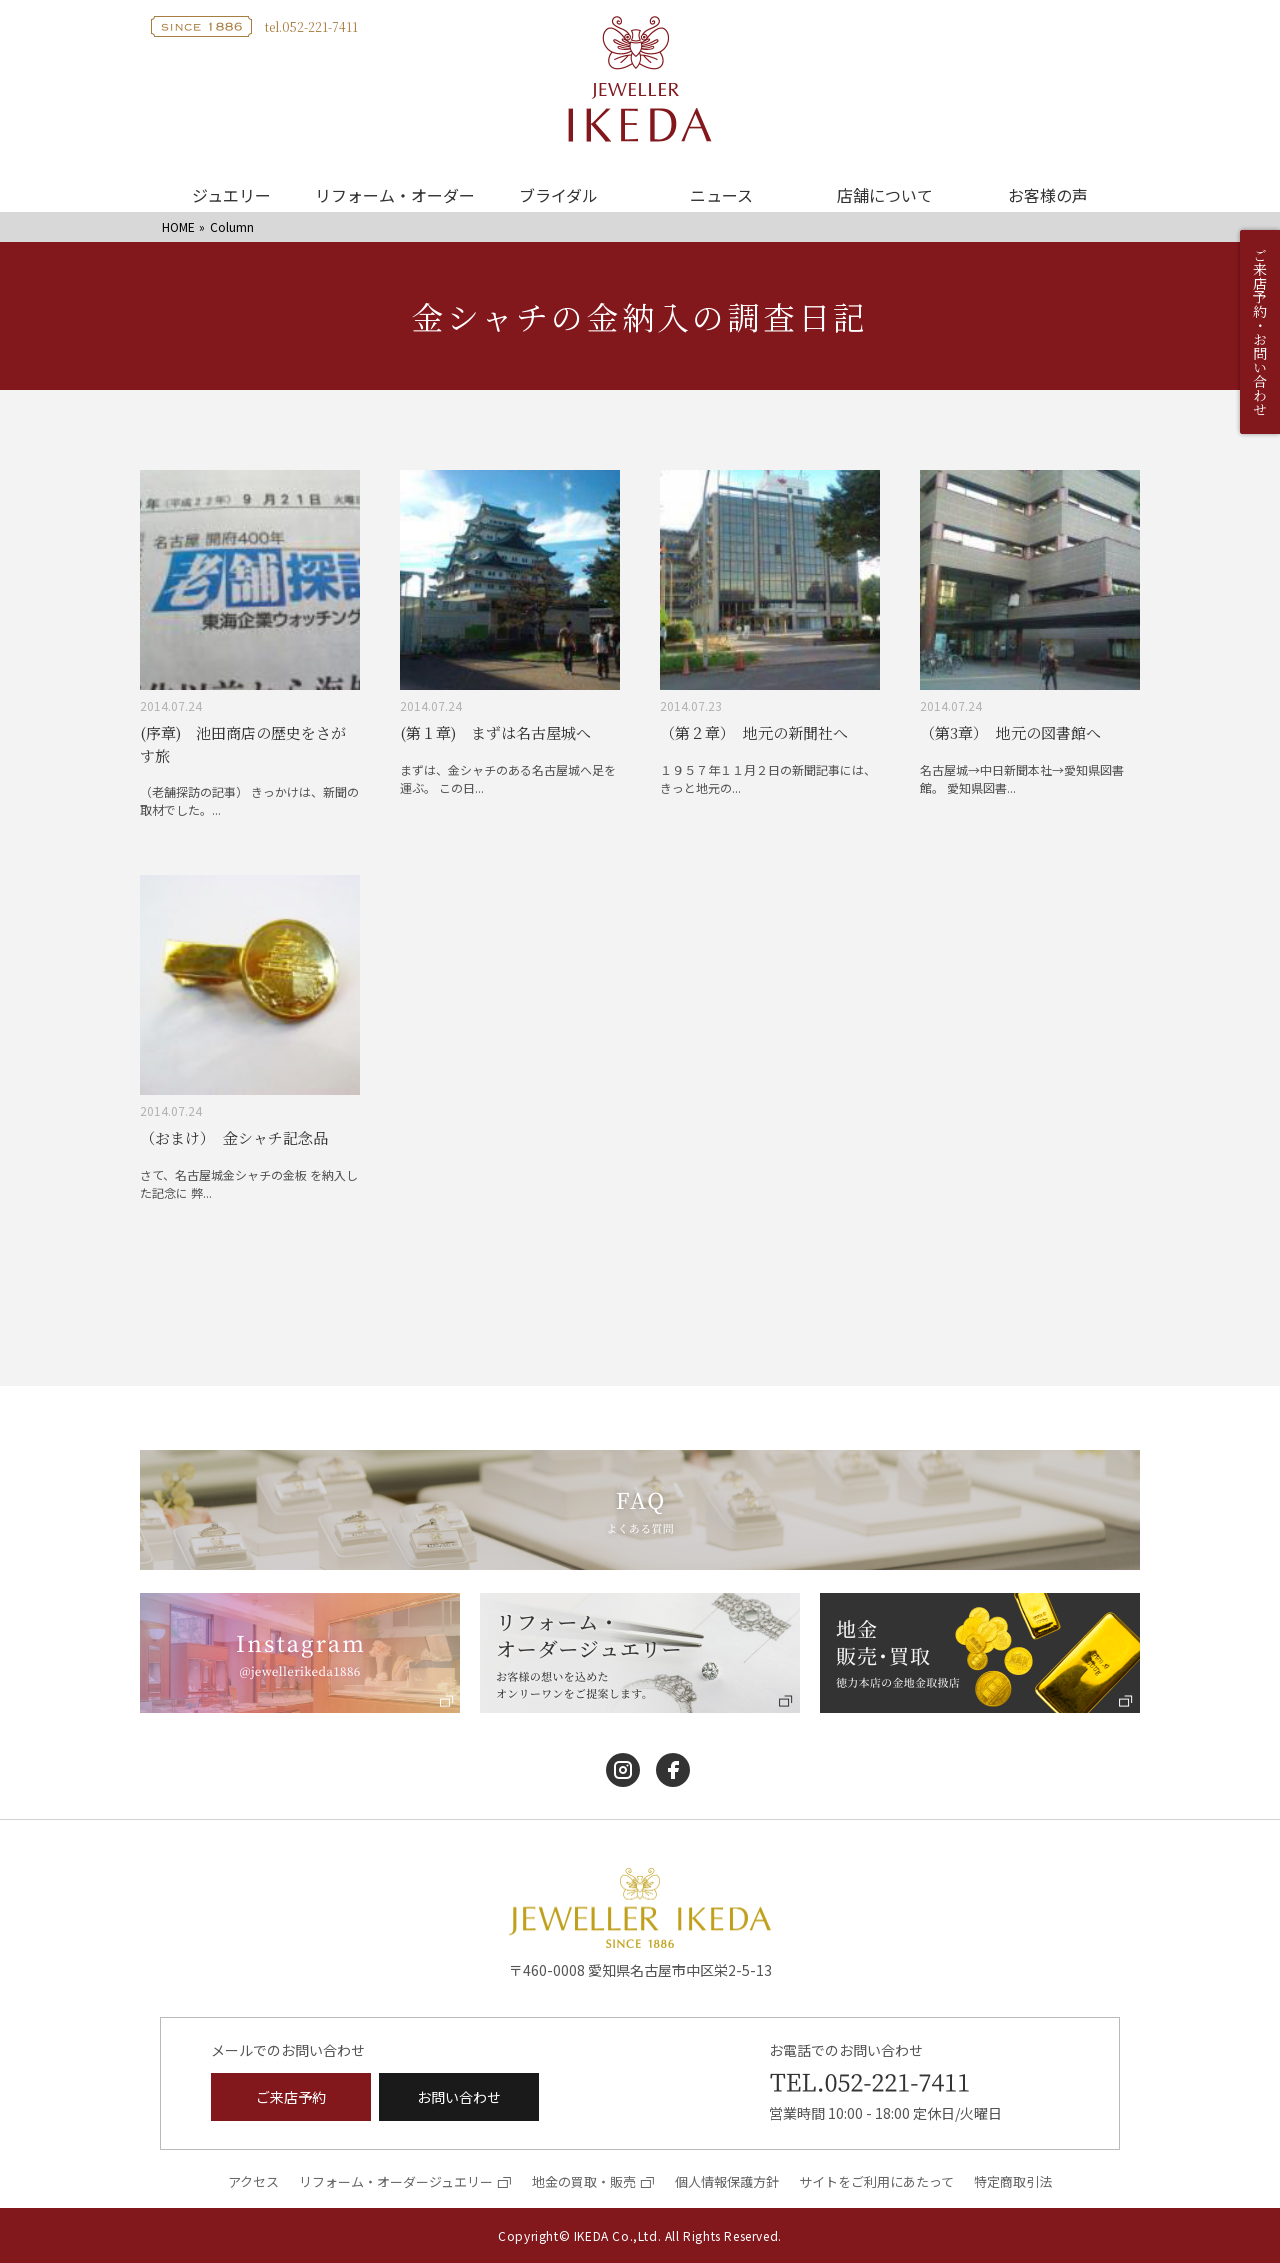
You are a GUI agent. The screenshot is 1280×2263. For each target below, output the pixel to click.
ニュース (721, 195)
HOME (178, 226)
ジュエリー (231, 195)
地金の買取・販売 (584, 2181)
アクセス (253, 2181)
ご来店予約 (291, 2097)
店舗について (885, 195)
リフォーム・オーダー (395, 195)
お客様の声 (1048, 195)
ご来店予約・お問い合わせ (1260, 332)
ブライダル (558, 195)
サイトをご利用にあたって (876, 2181)
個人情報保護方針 (727, 2181)
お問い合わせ (459, 2097)
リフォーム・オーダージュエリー (396, 2181)
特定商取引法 (1013, 2181)
